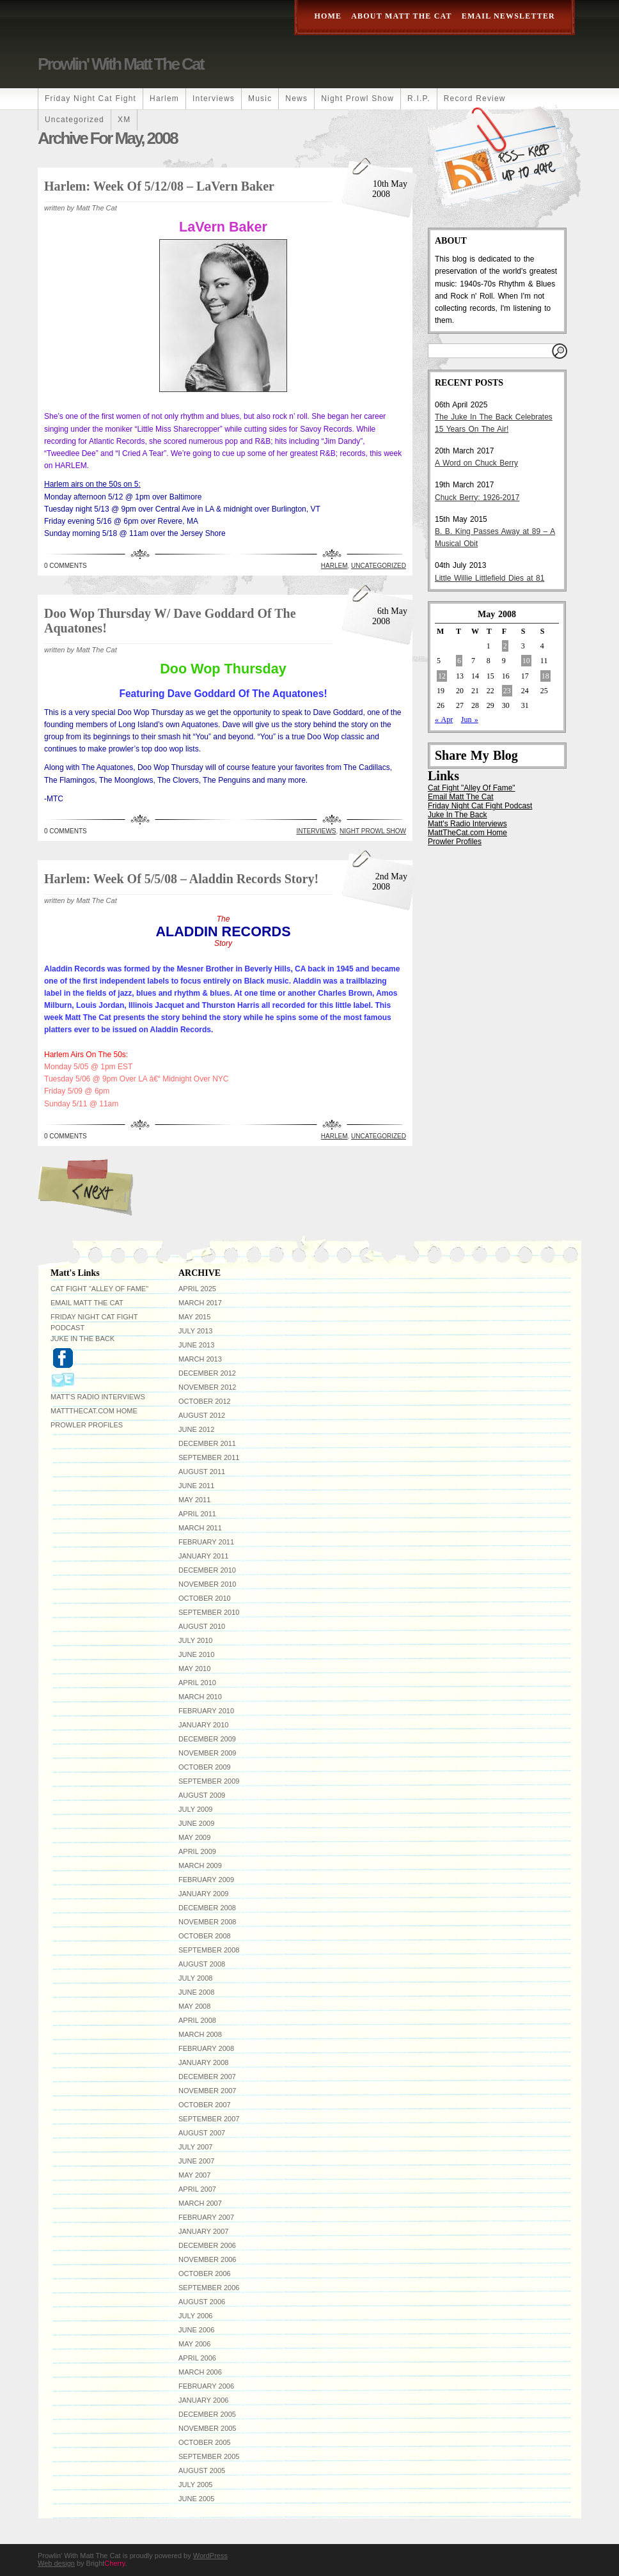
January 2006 (203, 2400)
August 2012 (201, 1415)
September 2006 (208, 2287)
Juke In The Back (457, 814)
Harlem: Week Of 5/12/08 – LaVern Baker (159, 186)
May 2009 (194, 1837)
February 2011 (206, 1542)
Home (327, 16)
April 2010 (197, 1682)
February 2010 (206, 1711)
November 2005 (207, 2428)
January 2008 (203, 2062)
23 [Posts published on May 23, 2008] (507, 690)
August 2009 (201, 1795)
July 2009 (195, 1809)
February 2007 (206, 2217)
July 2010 (195, 1640)
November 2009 (207, 1753)
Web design (56, 2563)
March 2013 (200, 1359)
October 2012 (204, 1401)
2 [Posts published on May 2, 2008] (505, 645)
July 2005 (195, 2484)
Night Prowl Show (357, 98)
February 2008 (206, 2048)
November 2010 (207, 1584)
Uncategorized (74, 119)
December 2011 (207, 1443)
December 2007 (207, 2076)
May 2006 (194, 2344)
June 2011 (196, 1485)
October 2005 (204, 2442)
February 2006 (206, 2386)
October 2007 (204, 2105)
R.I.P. (418, 98)
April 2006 (197, 2358)
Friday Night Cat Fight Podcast (480, 805)
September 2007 (208, 2119)
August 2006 (201, 2301)
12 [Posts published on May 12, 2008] (442, 675)
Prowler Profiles (455, 841)
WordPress (210, 2555)
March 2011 (200, 1528)
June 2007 (196, 2161)
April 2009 (197, 1851)
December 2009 (207, 1739)
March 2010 (200, 1696)
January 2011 (203, 1556)
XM (124, 119)
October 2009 (204, 1767)
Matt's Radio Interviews (467, 823)
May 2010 (194, 1668)
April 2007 (197, 2189)
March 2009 (200, 1865)
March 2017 (200, 1303)
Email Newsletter (508, 16)
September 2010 (208, 1612)
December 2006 (207, 2245)
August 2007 (201, 2133)
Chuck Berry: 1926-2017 (477, 497)
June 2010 (196, 1654)
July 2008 (195, 1978)
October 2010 (204, 1598)
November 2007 (207, 2090)
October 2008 (204, 1936)
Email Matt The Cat (460, 796)
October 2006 (204, 2273)
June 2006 (196, 2330)
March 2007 (200, 2203)
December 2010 (207, 1570)
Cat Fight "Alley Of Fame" (471, 787)
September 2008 (208, 1950)
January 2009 (203, 1893)
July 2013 (195, 1331)
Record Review (475, 98)
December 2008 (207, 1908)
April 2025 (197, 1288)
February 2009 (206, 1879)
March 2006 (200, 2372)
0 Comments (65, 565)
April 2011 (197, 1514)
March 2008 (200, 2034)
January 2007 (203, 2231)
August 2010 (201, 1626)
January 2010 (203, 1725)
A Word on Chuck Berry (476, 463)
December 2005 (207, 2414)
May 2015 (194, 1317)
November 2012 (207, 1387)
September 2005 (208, 2456)
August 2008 (201, 1964)
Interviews (213, 98)
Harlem (164, 98)
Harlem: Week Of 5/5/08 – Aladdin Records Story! (181, 879)
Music (260, 98)
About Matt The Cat (401, 16)
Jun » (469, 719)
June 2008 (196, 1992)
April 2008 (197, 2020)
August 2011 (201, 1471)
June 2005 (196, 2498)
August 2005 (201, 2470)
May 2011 (194, 1500)
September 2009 (208, 1781)
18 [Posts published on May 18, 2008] (545, 675)
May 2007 (194, 2175)
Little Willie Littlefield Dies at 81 (489, 578)
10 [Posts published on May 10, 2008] (526, 660)
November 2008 (207, 1922)
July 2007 (195, 2147)
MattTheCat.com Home (467, 832)
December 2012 (207, 1373)
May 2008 (194, 2006)
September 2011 (208, 1457)
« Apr (444, 719)
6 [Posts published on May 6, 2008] (459, 660)
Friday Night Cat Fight (90, 98)
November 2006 (207, 2259)
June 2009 (196, 1823)
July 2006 (195, 2316)
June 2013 (196, 1345)
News (296, 98)
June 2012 (196, 1429)
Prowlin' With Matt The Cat (120, 64)
